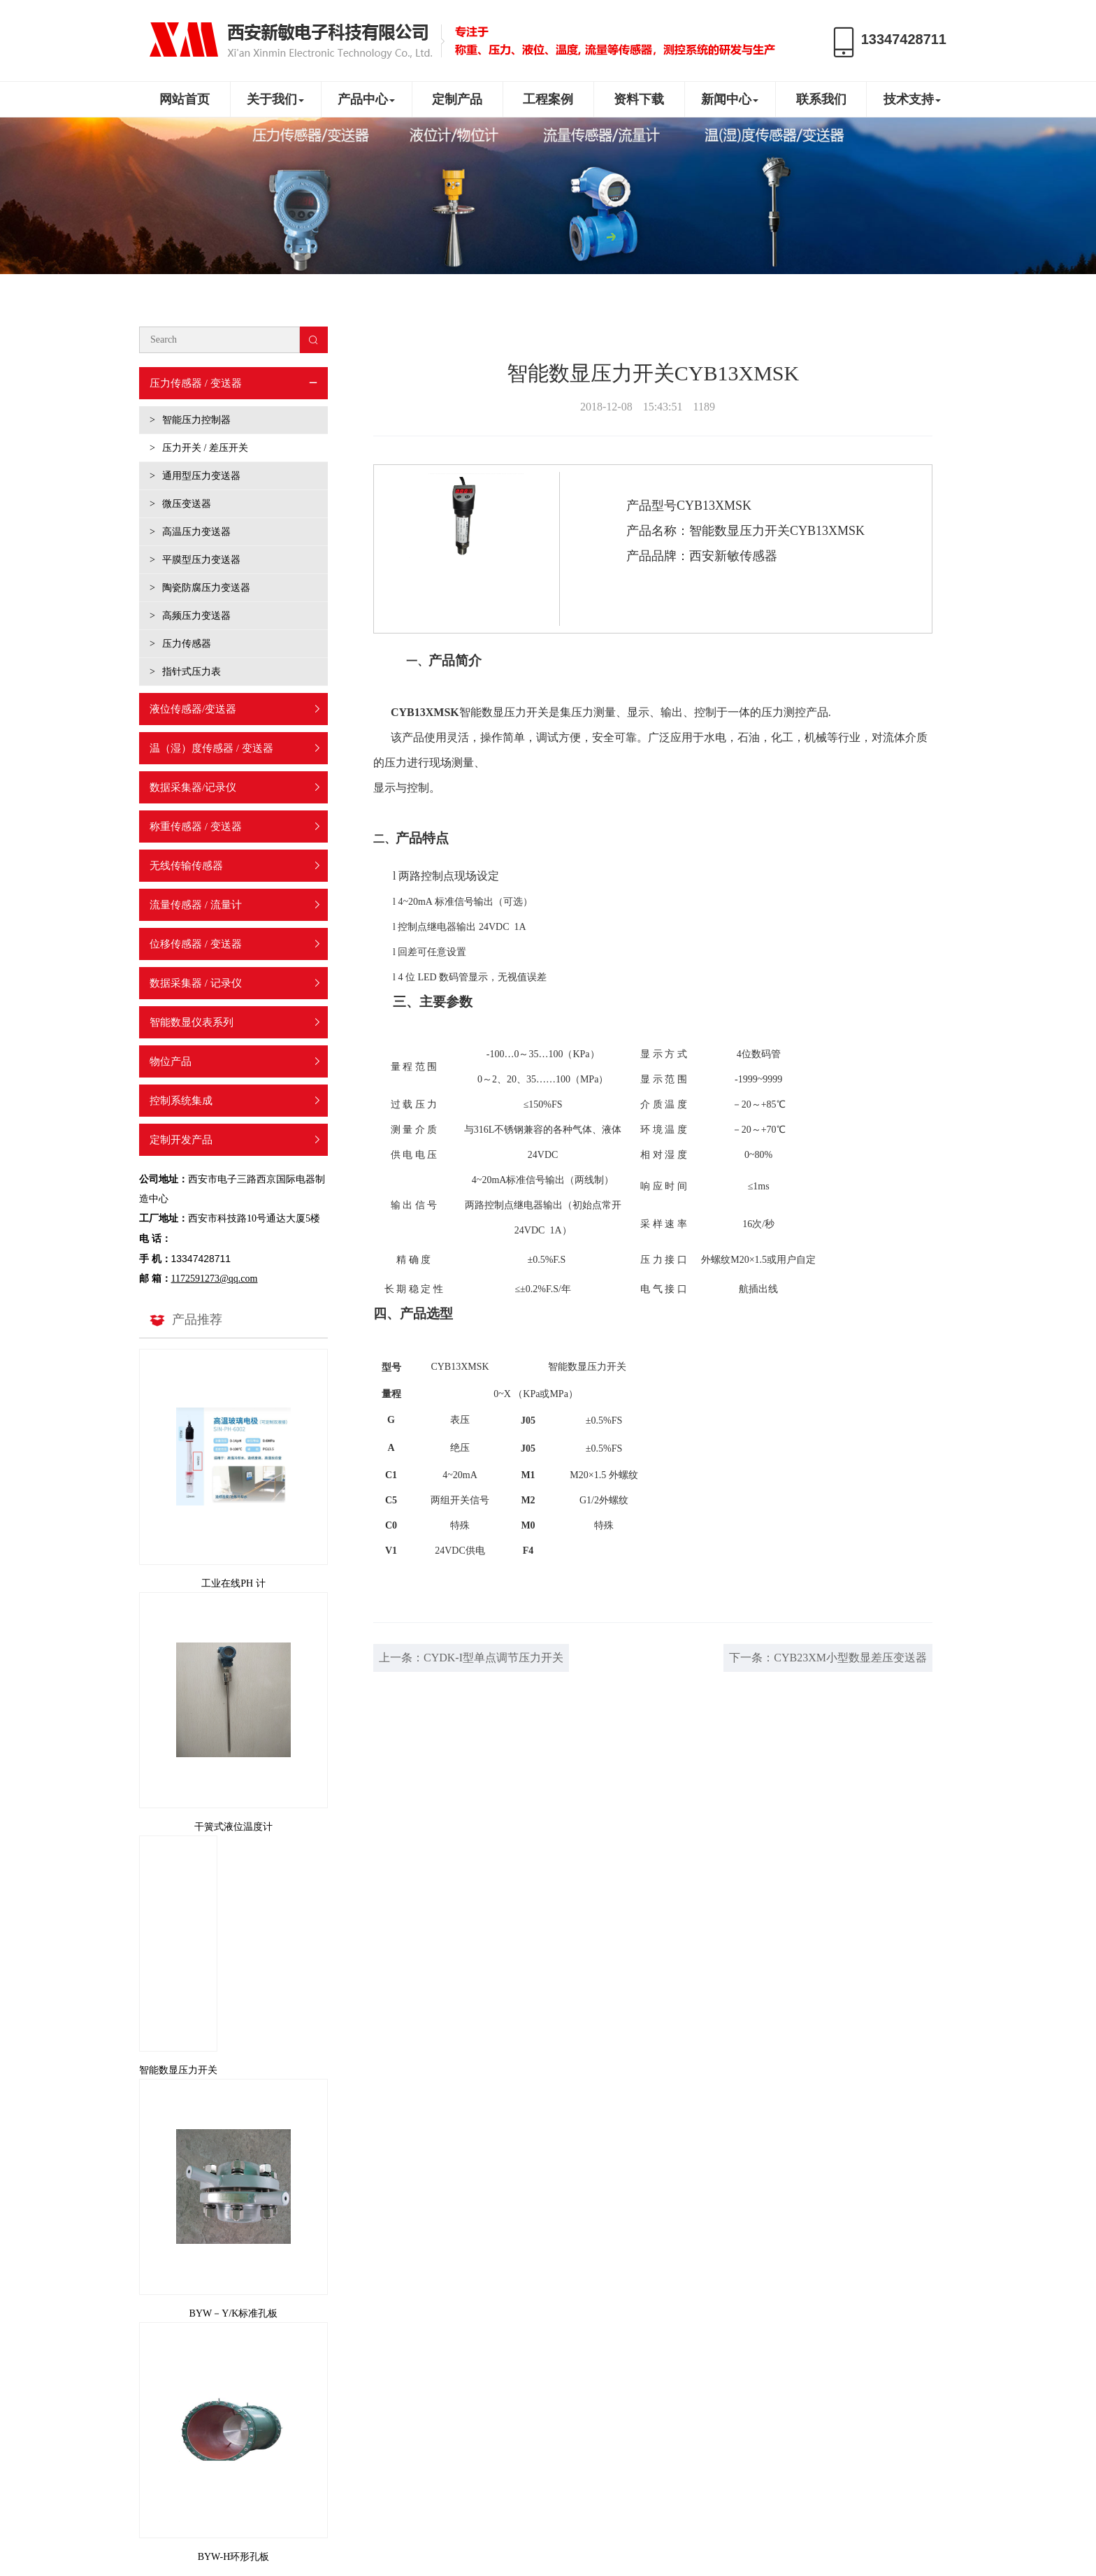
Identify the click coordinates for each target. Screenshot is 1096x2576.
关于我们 (275, 99)
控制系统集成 (181, 1100)
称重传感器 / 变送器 (196, 826)
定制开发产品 (181, 1139)
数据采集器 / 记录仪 (196, 983)
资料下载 (639, 99)
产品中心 (366, 99)
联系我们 (821, 99)
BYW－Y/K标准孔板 (233, 2313)
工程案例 (548, 99)
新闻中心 (729, 99)
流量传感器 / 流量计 (196, 904)
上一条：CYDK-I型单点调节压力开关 (471, 1657)
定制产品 (457, 99)
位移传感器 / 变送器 (196, 944)
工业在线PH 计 (233, 1583)
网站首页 (184, 99)
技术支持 (912, 99)
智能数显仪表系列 (191, 1022)
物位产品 (171, 1061)
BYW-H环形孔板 (234, 2557)
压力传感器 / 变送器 (196, 383)
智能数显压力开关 (178, 2070)
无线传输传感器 (186, 865)
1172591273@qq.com (214, 1278)
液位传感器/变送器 (193, 709)
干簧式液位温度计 (233, 1827)
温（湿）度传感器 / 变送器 (211, 748)
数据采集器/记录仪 (193, 787)
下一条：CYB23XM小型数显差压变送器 (828, 1657)
